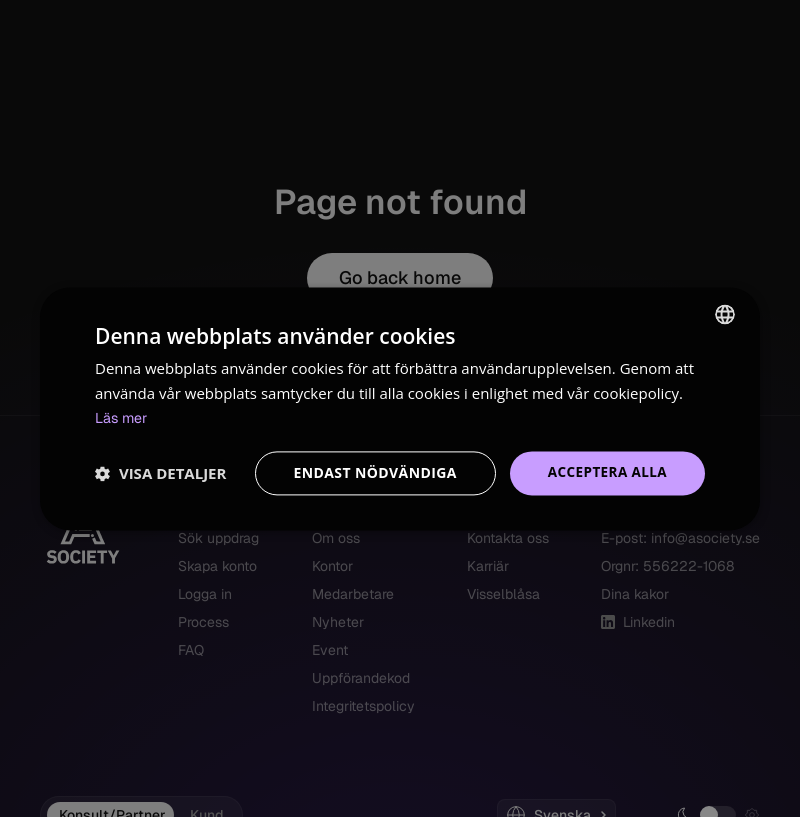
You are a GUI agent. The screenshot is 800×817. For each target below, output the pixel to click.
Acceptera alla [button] (605, 472)
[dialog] (400, 408)
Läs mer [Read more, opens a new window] (123, 417)
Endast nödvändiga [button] (370, 472)
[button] (160, 473)
